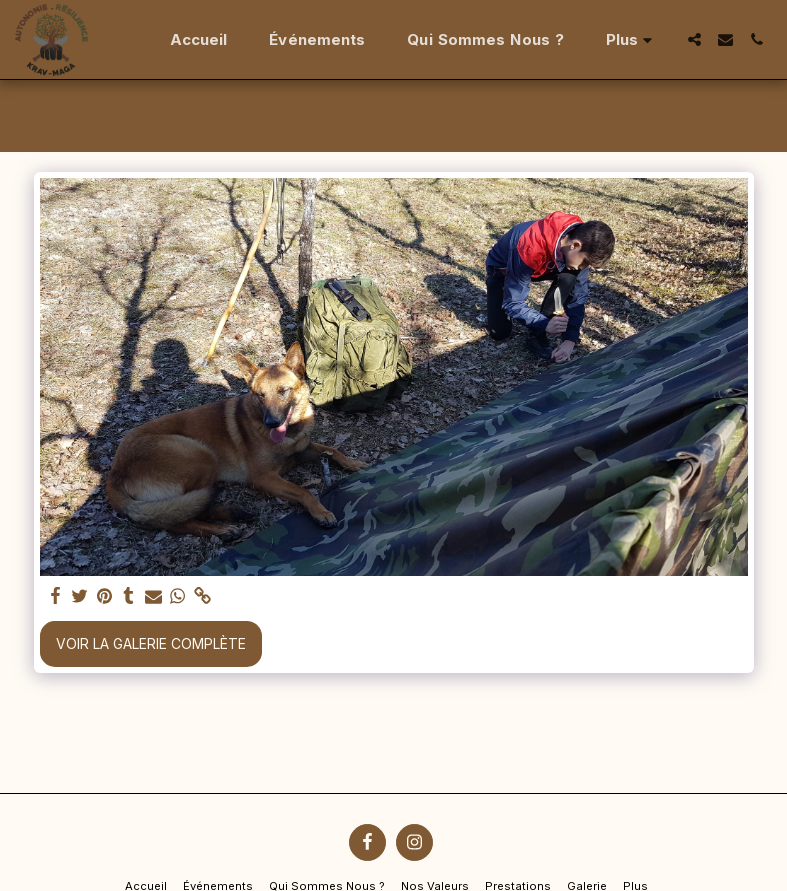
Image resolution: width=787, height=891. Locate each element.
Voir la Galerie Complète (151, 643)
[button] (694, 39)
